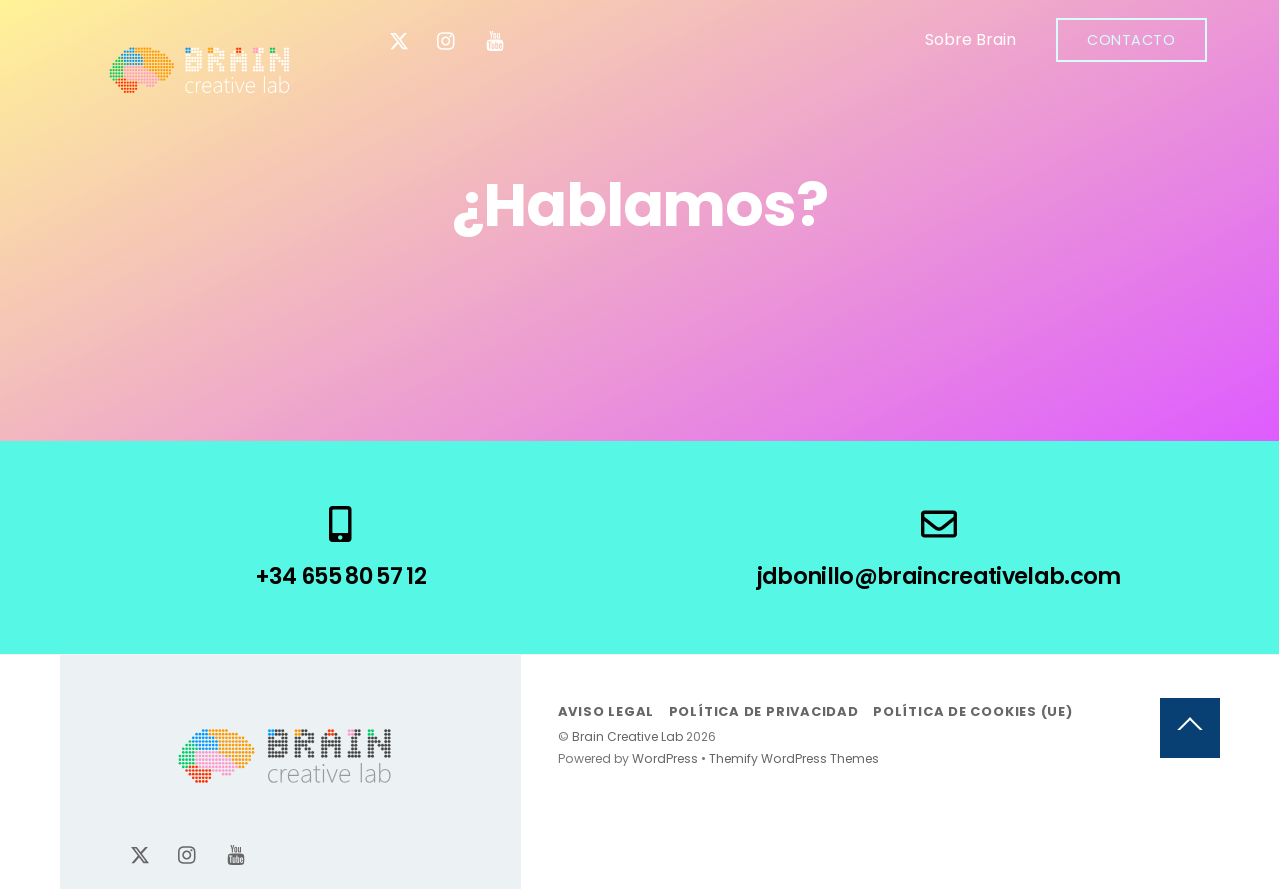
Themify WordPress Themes (794, 758)
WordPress (665, 758)
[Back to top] (1190, 728)
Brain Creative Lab (627, 736)
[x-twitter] (399, 39)
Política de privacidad (764, 711)
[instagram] (447, 39)
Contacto (1131, 40)
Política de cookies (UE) (973, 711)
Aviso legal (606, 711)
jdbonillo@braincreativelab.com (939, 576)
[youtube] (495, 39)
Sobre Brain (970, 39)
